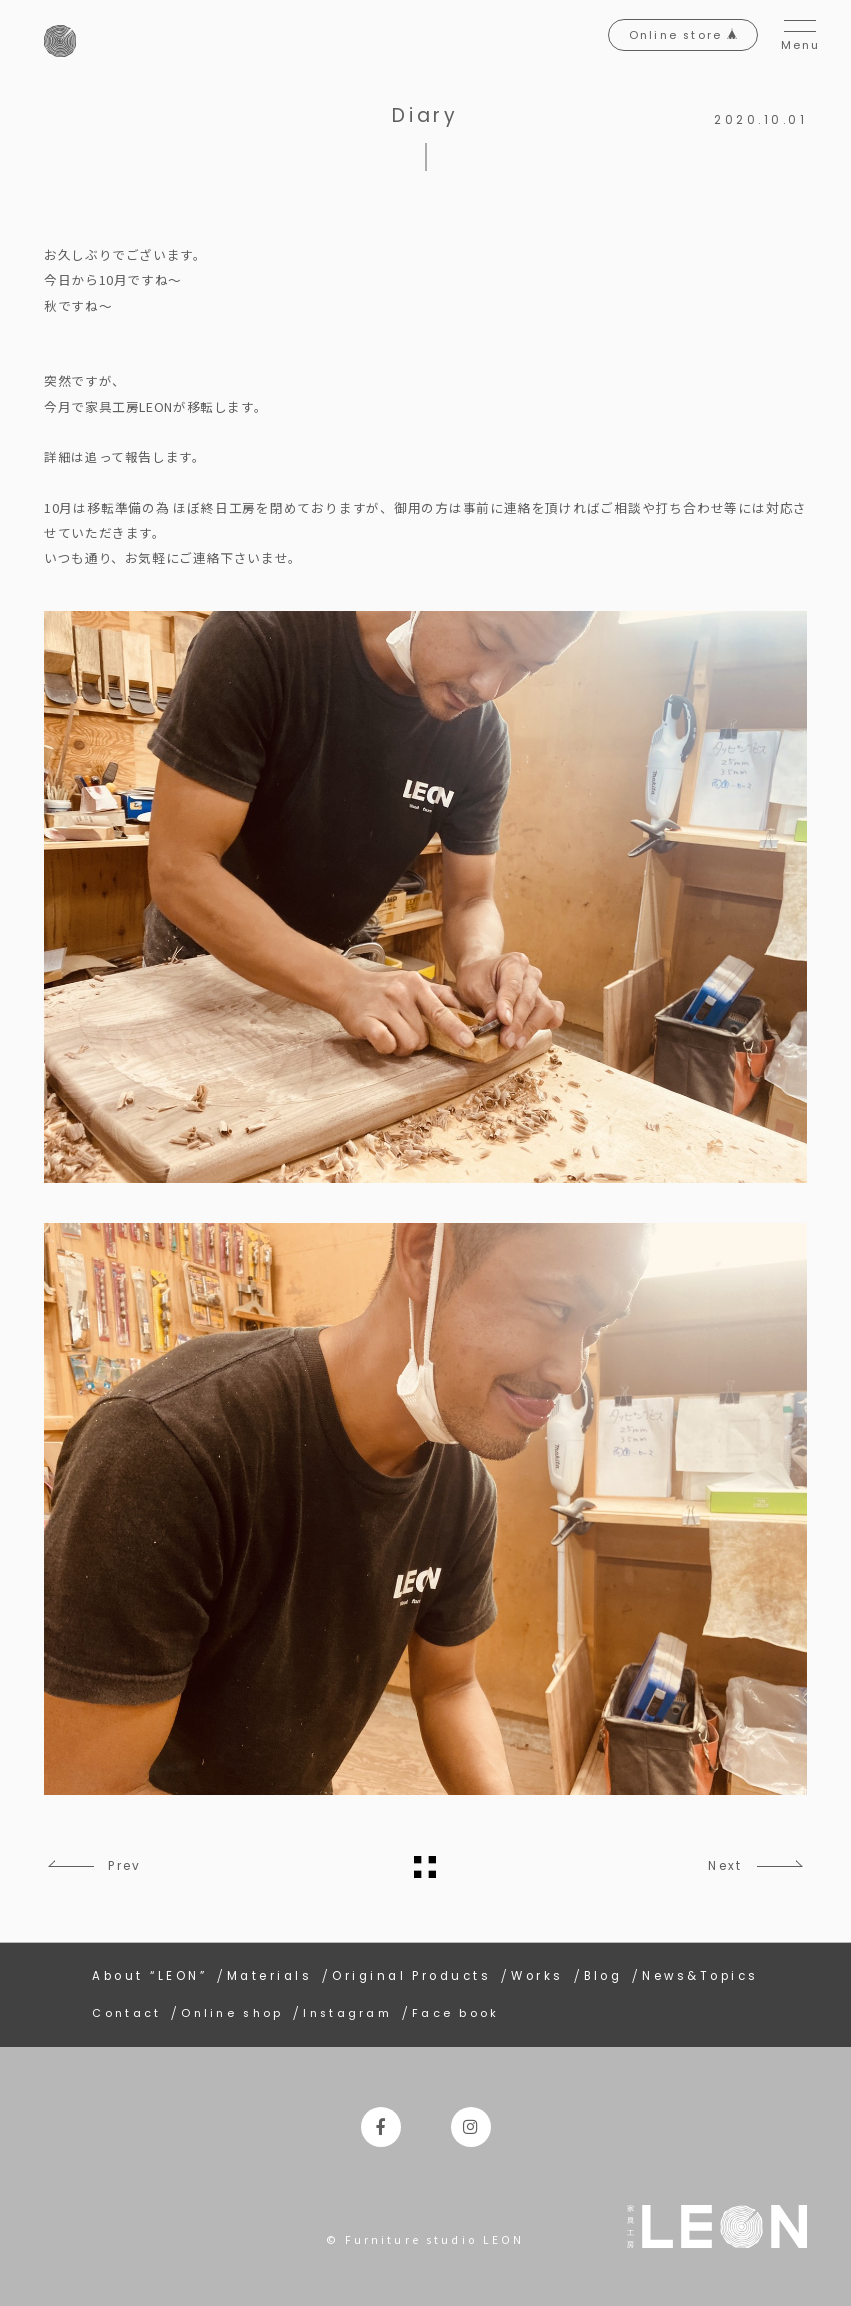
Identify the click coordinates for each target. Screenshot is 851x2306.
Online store (663, 41)
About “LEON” (149, 1973)
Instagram (359, 2011)
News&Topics (700, 1973)
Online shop (238, 2011)
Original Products (411, 1973)
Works (537, 1973)
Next (718, 1865)
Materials (269, 1973)
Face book (470, 2011)
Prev (133, 1865)
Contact (127, 2011)
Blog (603, 1973)
